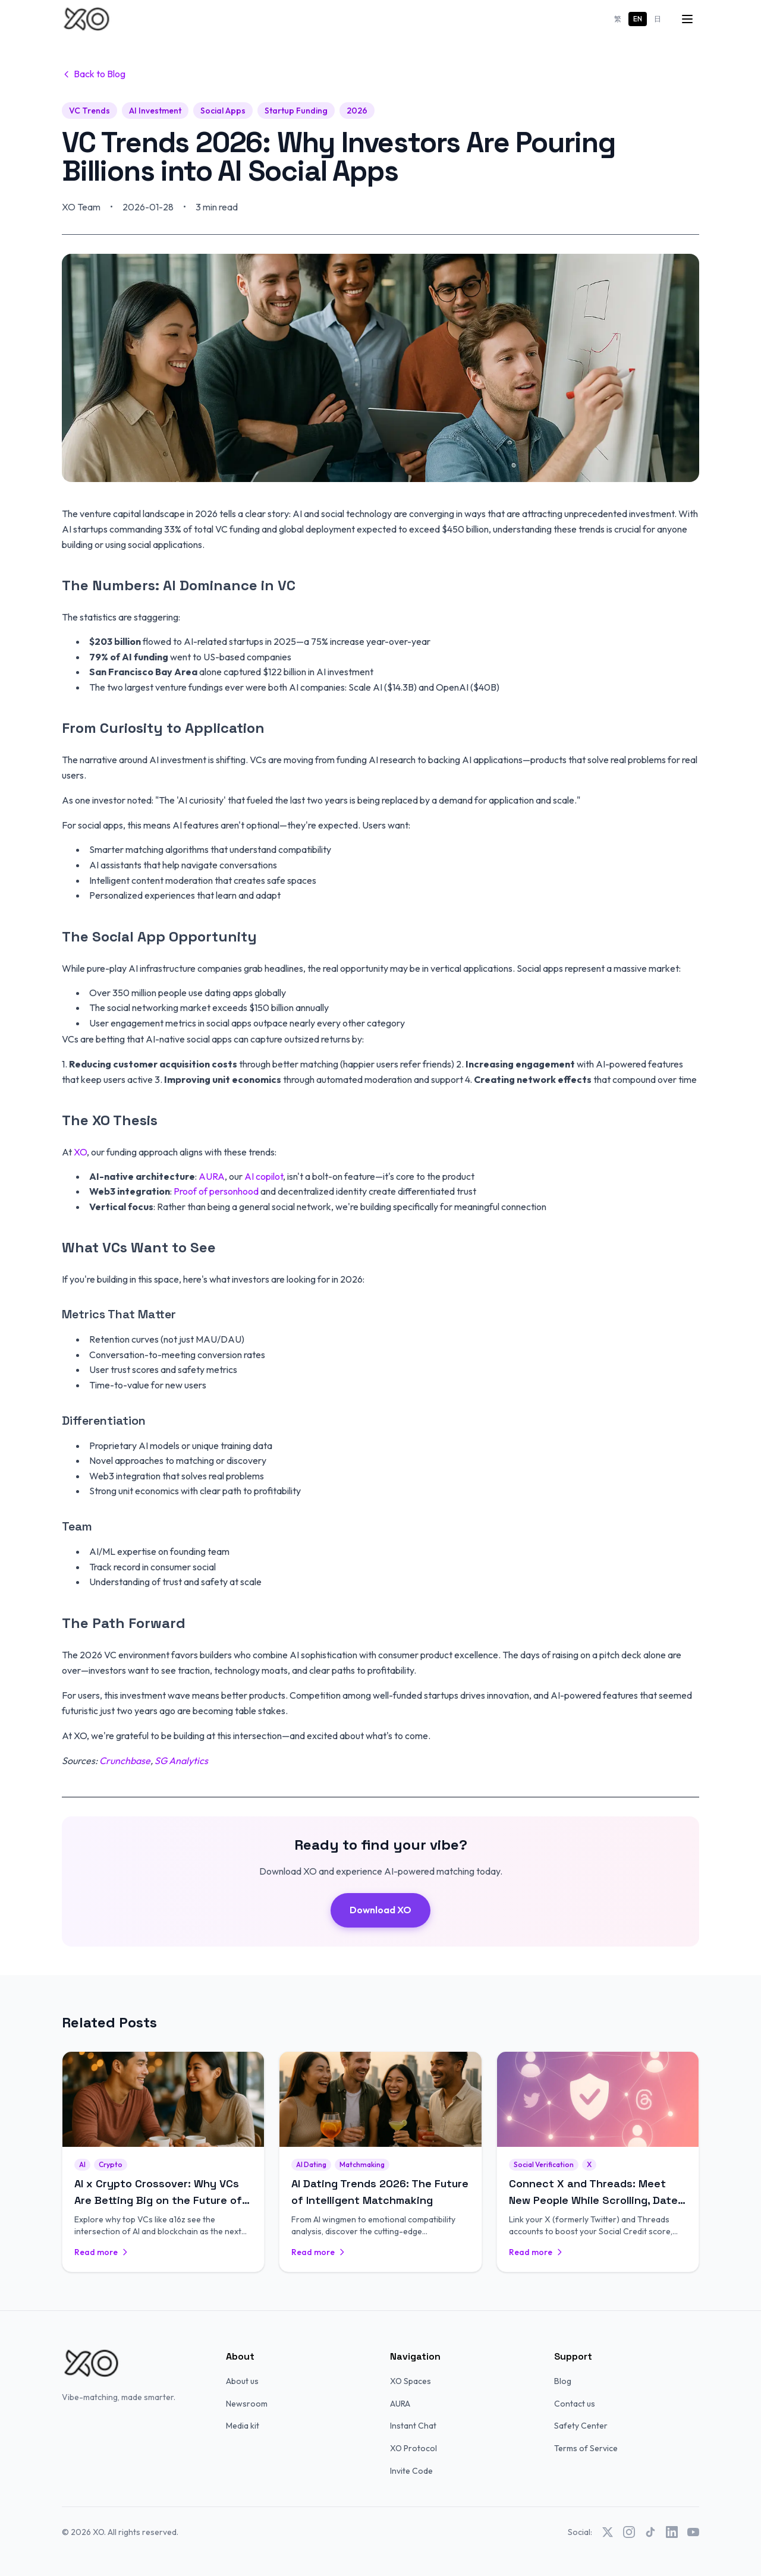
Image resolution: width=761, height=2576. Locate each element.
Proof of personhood (216, 1191)
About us (242, 2381)
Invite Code (411, 2470)
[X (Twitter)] (608, 2532)
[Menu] (687, 19)
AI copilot (263, 1176)
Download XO (380, 1910)
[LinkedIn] (672, 2532)
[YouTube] (693, 2532)
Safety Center (581, 2425)
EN (637, 18)
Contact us (574, 2403)
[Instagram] (629, 2532)
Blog (562, 2381)
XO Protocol (413, 2448)
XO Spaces (410, 2381)
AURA (212, 1176)
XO (80, 1152)
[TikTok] (650, 2532)
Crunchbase (124, 1760)
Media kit (242, 2425)
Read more (102, 2252)
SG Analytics (181, 1760)
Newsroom (247, 2403)
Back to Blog (93, 74)
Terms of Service (586, 2448)
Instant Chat (413, 2425)
